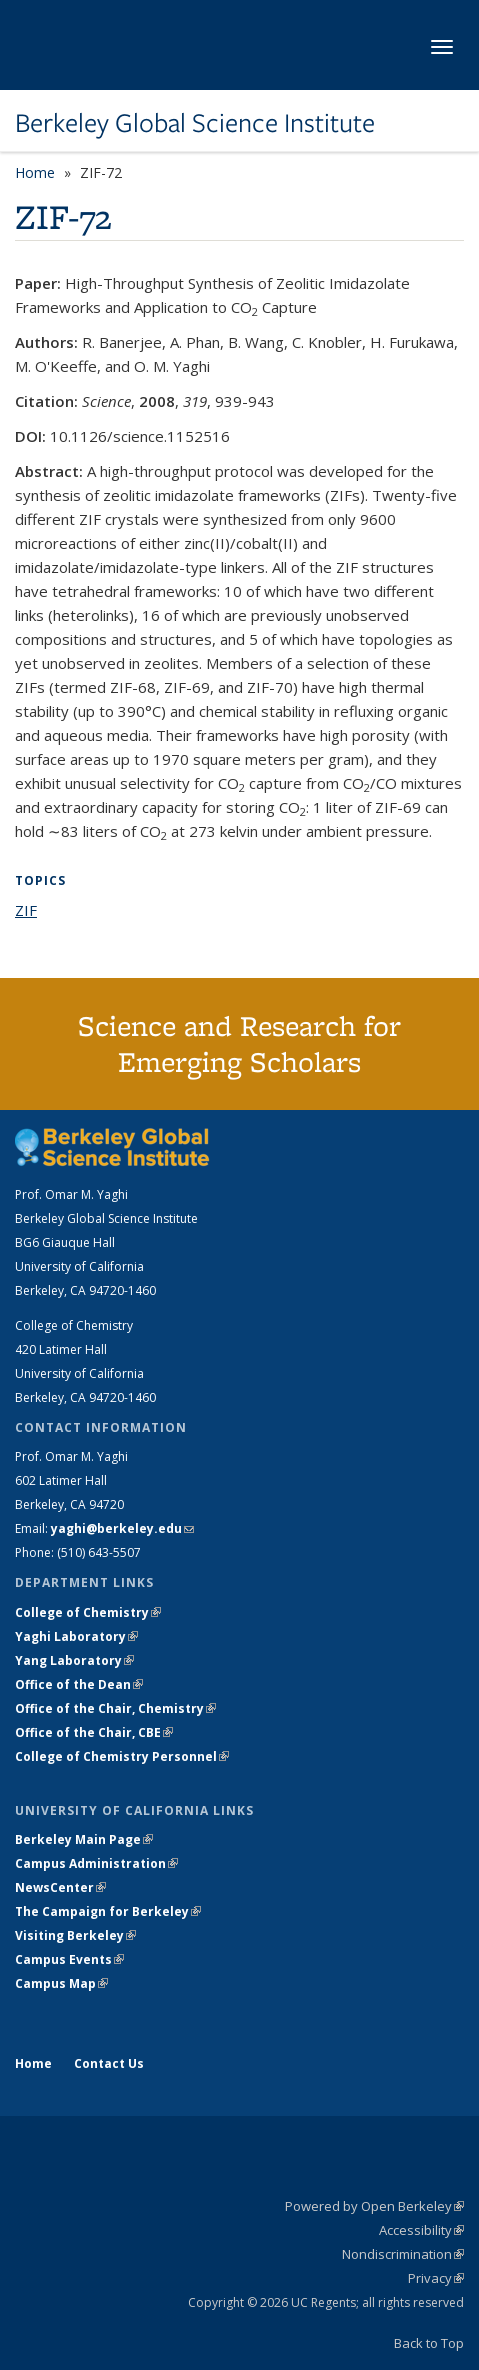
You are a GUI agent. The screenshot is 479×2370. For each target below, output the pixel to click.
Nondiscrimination (403, 2254)
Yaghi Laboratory (76, 1636)
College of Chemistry (88, 1612)
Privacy (436, 2278)
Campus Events (69, 1959)
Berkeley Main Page (84, 1839)
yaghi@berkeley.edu (122, 1528)
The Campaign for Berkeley (108, 1911)
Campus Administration (96, 1863)
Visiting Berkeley (75, 1935)
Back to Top (429, 2343)
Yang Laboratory (74, 1660)
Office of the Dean (79, 1684)
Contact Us (109, 2063)
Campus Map (61, 1983)
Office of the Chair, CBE (94, 1732)
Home (35, 172)
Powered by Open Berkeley (374, 2206)
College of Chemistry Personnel (122, 1756)
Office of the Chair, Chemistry (115, 1708)
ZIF (26, 910)
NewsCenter (60, 1887)
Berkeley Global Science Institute (195, 123)
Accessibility (421, 2230)
